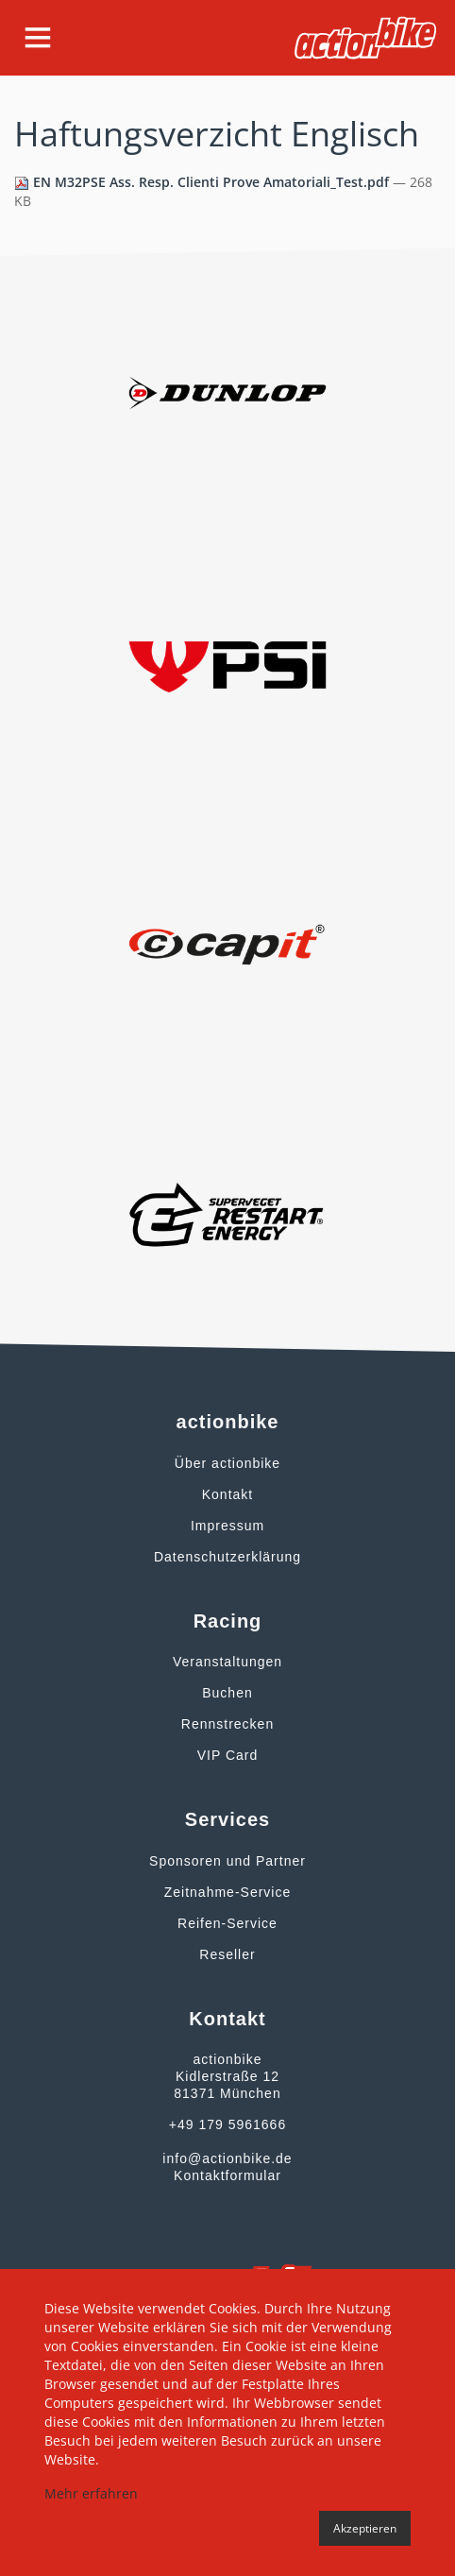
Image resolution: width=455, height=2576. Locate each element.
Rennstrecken (227, 1724)
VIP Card (228, 1755)
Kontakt (227, 1494)
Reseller (227, 1954)
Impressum (227, 1525)
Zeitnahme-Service (228, 1892)
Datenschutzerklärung (227, 1556)
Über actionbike (227, 1463)
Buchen (227, 1692)
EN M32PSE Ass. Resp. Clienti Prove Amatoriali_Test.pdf (203, 182)
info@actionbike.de (227, 2158)
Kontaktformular (227, 2175)
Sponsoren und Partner (227, 1860)
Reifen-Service (227, 1923)
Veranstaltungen (227, 1661)
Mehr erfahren (91, 2493)
